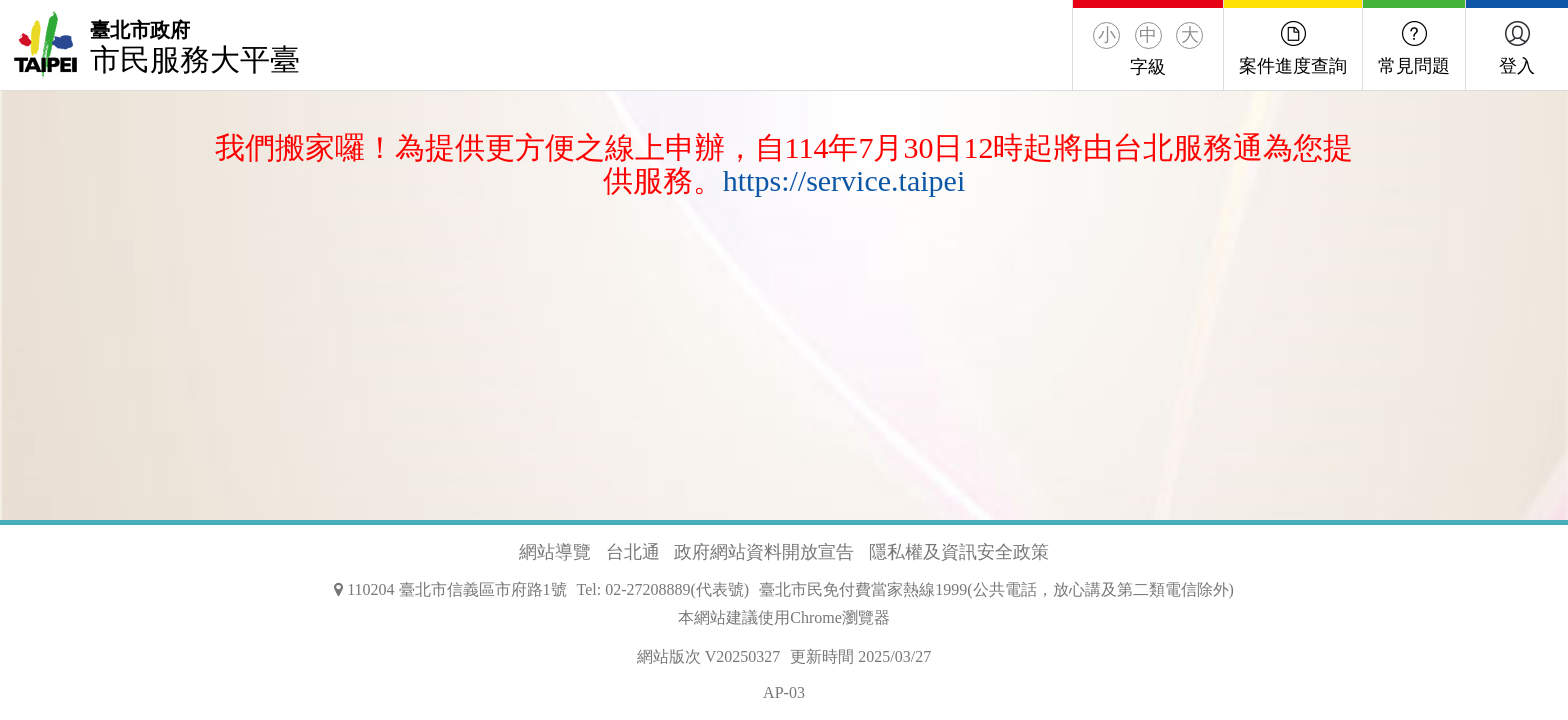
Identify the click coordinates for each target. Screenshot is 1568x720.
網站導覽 (555, 552)
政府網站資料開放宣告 (764, 552)
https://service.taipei (844, 180)
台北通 (633, 552)
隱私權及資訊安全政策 (959, 552)
